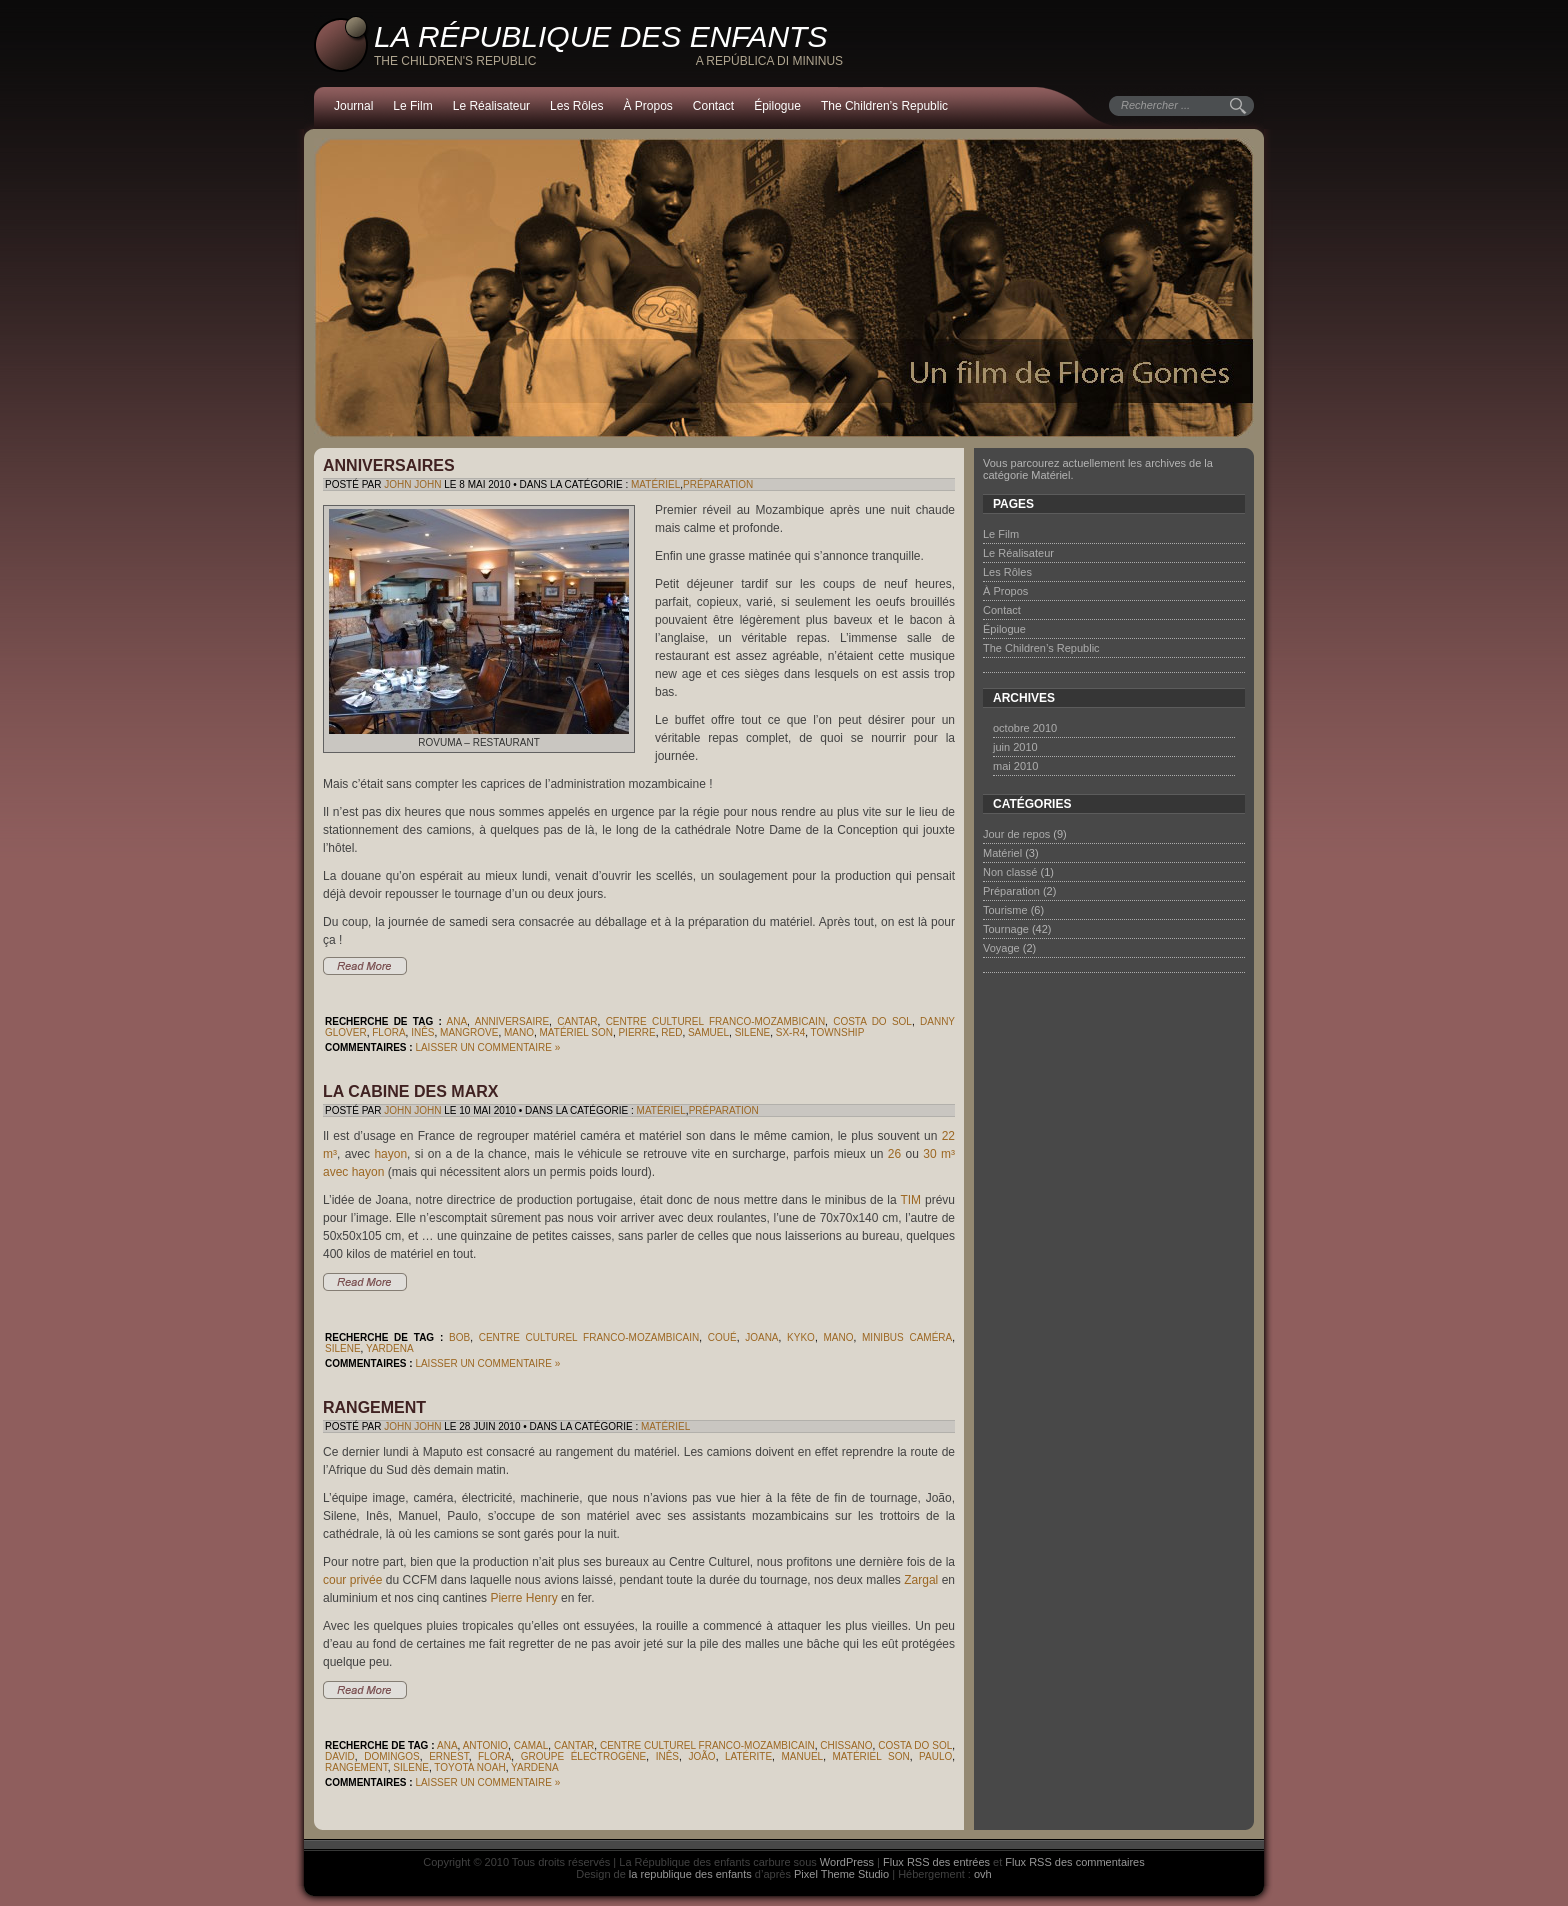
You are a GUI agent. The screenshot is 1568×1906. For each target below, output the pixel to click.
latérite (748, 1756)
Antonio (485, 1745)
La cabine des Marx (410, 1091)
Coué (722, 1337)
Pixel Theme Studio (841, 1874)
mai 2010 (1015, 766)
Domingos (392, 1756)
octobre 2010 (1025, 728)
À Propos (647, 106)
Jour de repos (1016, 834)
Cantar (577, 1021)
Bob (459, 1337)
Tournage (1006, 929)
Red (671, 1032)
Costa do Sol (872, 1021)
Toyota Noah (469, 1767)
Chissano (846, 1745)
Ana (457, 1021)
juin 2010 (1015, 747)
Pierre (636, 1032)
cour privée (352, 1580)
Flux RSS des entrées (936, 1862)
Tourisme (1005, 910)
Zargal (921, 1580)
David (340, 1756)
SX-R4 (790, 1032)
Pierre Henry (523, 1598)
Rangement (374, 1407)
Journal (353, 106)
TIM (910, 1200)
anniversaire (512, 1021)
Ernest (448, 1756)
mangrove (469, 1032)
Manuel (802, 1756)
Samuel (708, 1032)
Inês (422, 1032)
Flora (388, 1032)
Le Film (412, 106)
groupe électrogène (584, 1756)
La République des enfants (600, 36)
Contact (713, 106)
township (838, 1032)
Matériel (655, 484)
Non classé (1010, 872)
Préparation (718, 484)
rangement (356, 1767)
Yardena (390, 1348)
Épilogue (777, 106)
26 (894, 1154)
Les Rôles (576, 106)
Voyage (1001, 948)
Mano (519, 1032)
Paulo (935, 1756)
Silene (753, 1032)
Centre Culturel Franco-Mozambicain (715, 1021)
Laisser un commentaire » (487, 1047)
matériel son (576, 1032)
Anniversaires (389, 465)
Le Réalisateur (491, 106)
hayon (390, 1154)
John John (412, 484)
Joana (761, 1337)
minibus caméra (907, 1337)
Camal (531, 1745)
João (701, 1756)
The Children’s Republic (884, 106)
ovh (983, 1874)
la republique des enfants (690, 1874)
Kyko (801, 1337)
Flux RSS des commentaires (1074, 1862)
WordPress (847, 1862)
